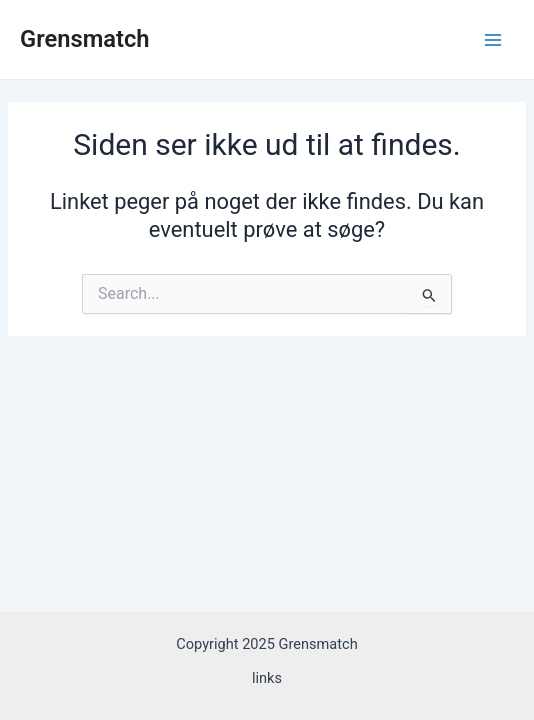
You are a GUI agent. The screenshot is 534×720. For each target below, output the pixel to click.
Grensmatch (85, 39)
